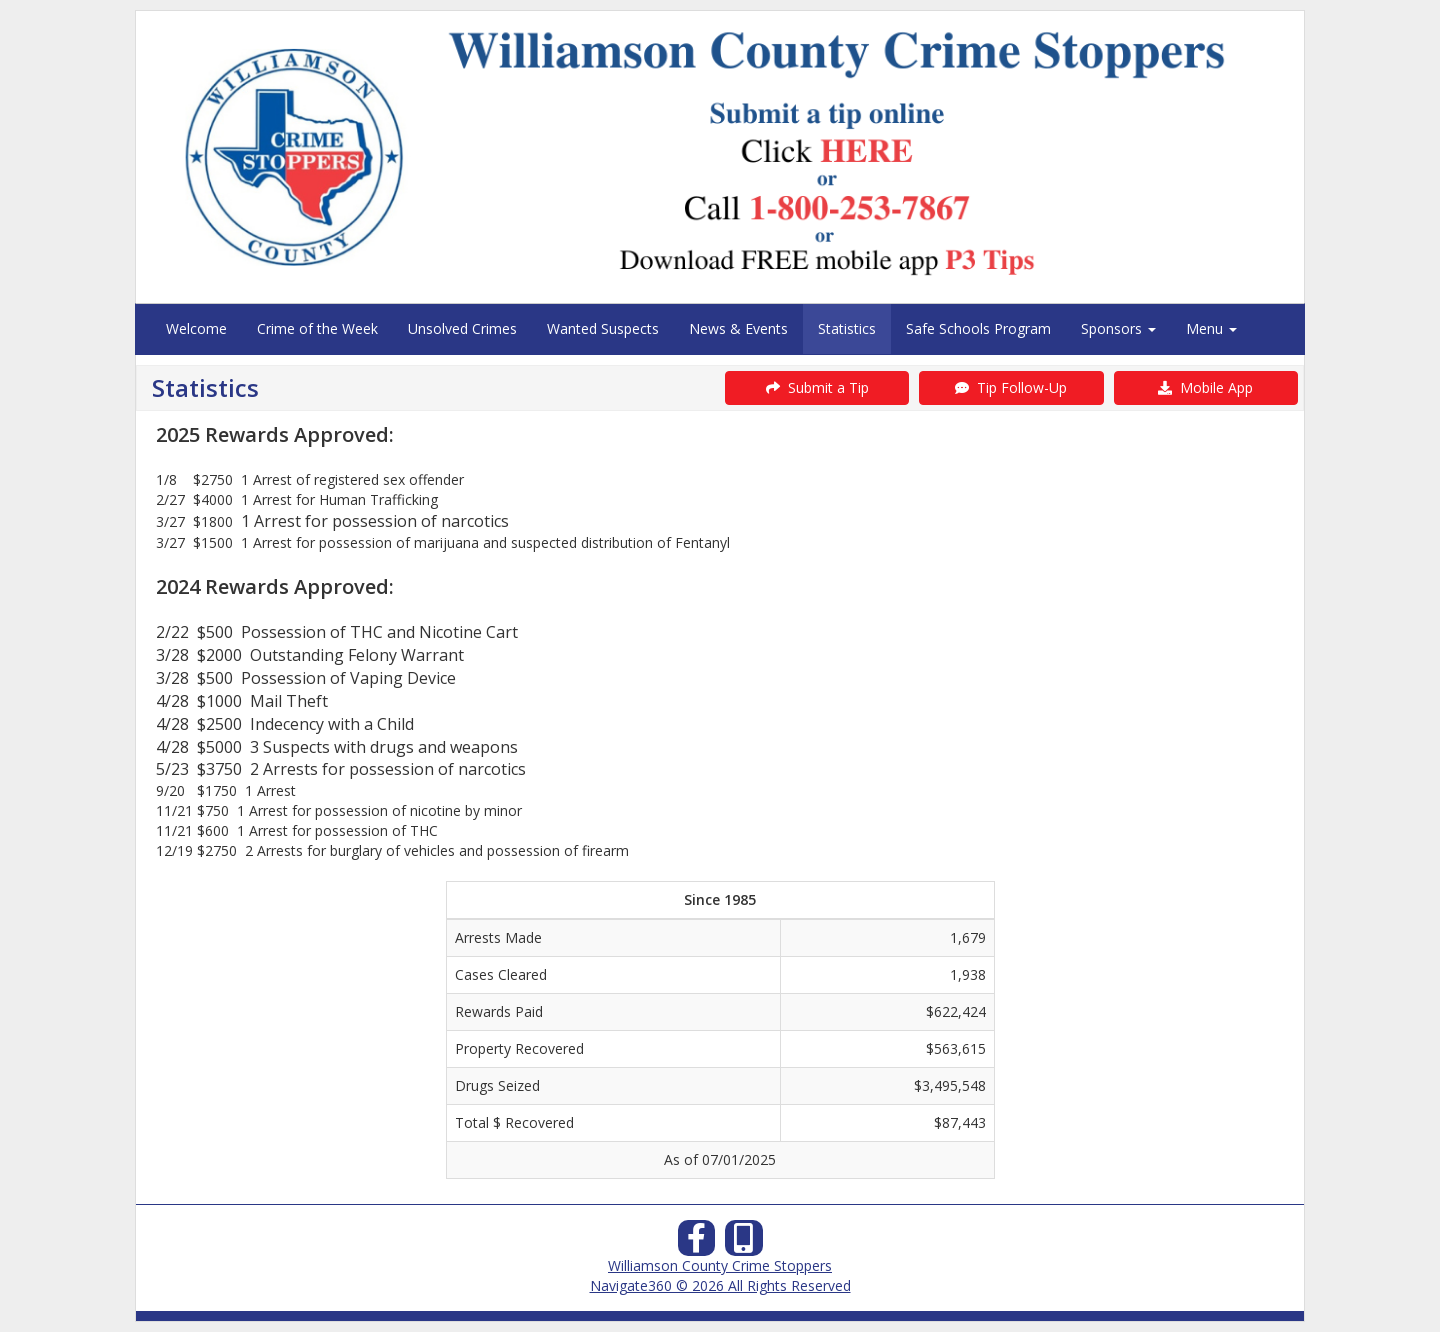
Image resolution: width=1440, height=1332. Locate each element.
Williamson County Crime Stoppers (720, 1265)
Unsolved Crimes (462, 328)
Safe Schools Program (978, 328)
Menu (1211, 328)
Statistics (847, 328)
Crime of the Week (317, 328)
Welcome (196, 328)
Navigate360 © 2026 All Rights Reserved (720, 1285)
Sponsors (1118, 328)
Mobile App (1205, 387)
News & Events (738, 328)
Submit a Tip (817, 387)
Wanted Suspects (603, 328)
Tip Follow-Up (1011, 387)
